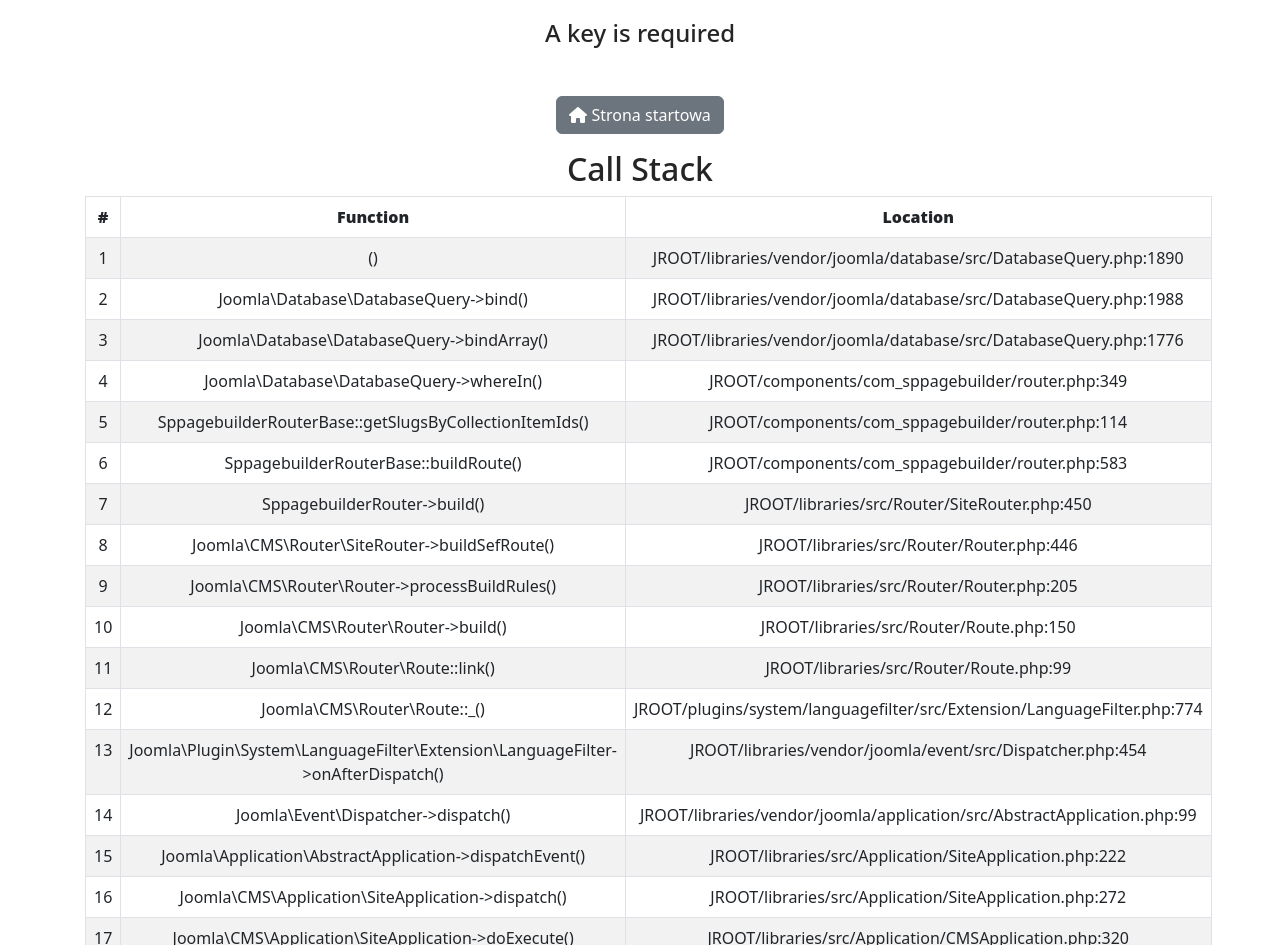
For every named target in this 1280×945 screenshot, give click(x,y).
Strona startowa (639, 115)
